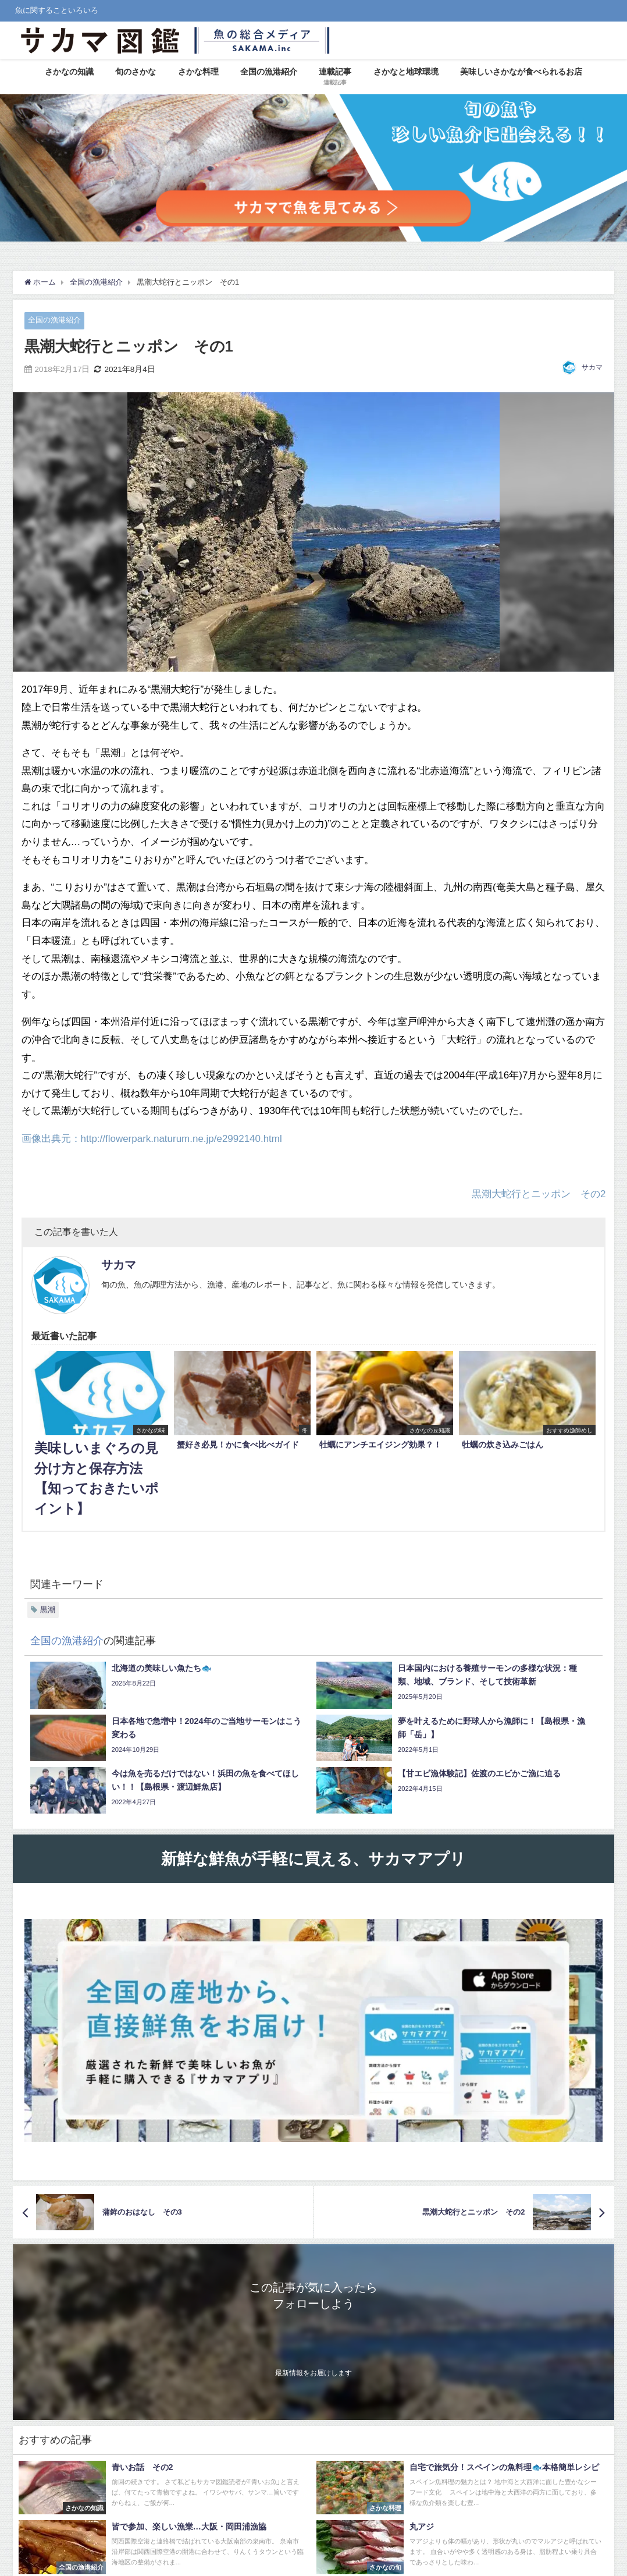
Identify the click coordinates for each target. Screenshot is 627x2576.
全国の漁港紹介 (268, 72)
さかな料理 (198, 72)
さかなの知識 (69, 72)
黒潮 (47, 1609)
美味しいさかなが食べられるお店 (521, 72)
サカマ (592, 367)
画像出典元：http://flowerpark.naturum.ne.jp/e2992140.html (152, 1138)
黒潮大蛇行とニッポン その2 (538, 1193)
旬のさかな (135, 72)
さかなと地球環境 (406, 72)
